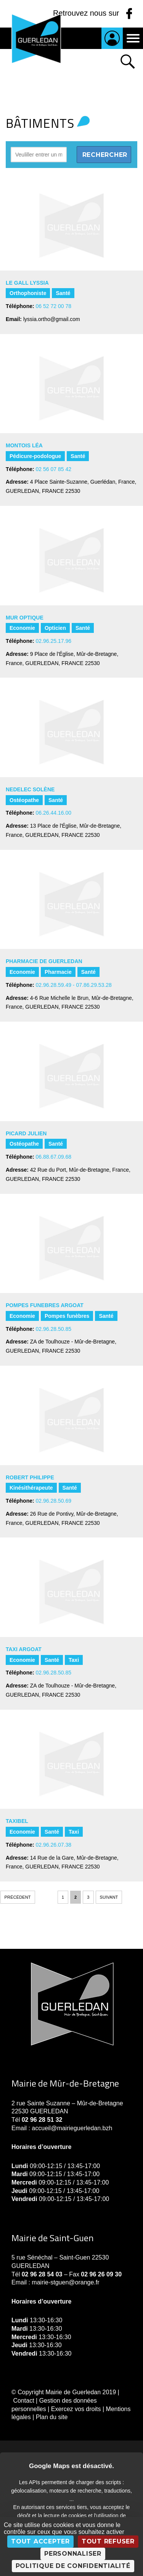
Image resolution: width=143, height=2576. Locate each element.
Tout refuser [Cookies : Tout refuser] (108, 2541)
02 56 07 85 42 (53, 469)
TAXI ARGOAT (24, 1649)
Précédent (18, 1897)
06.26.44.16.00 (53, 813)
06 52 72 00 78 (53, 306)
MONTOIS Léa (24, 445)
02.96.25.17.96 (53, 641)
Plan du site (52, 2417)
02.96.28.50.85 (53, 1329)
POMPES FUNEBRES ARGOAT (45, 1305)
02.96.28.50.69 (53, 1501)
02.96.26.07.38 (53, 1845)
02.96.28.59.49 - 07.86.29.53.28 (74, 985)
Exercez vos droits (76, 2409)
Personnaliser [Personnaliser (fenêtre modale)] (72, 2553)
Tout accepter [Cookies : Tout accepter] (40, 2541)
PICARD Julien (26, 1133)
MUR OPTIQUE (24, 618)
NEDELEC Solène (30, 789)
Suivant (109, 1897)
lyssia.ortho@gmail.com (51, 319)
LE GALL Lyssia (27, 283)
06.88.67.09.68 (53, 1157)
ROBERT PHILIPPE (30, 1477)
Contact (23, 2400)
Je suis (112, 38)
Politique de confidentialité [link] (73, 2565)
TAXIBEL (17, 1821)
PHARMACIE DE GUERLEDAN (44, 961)
